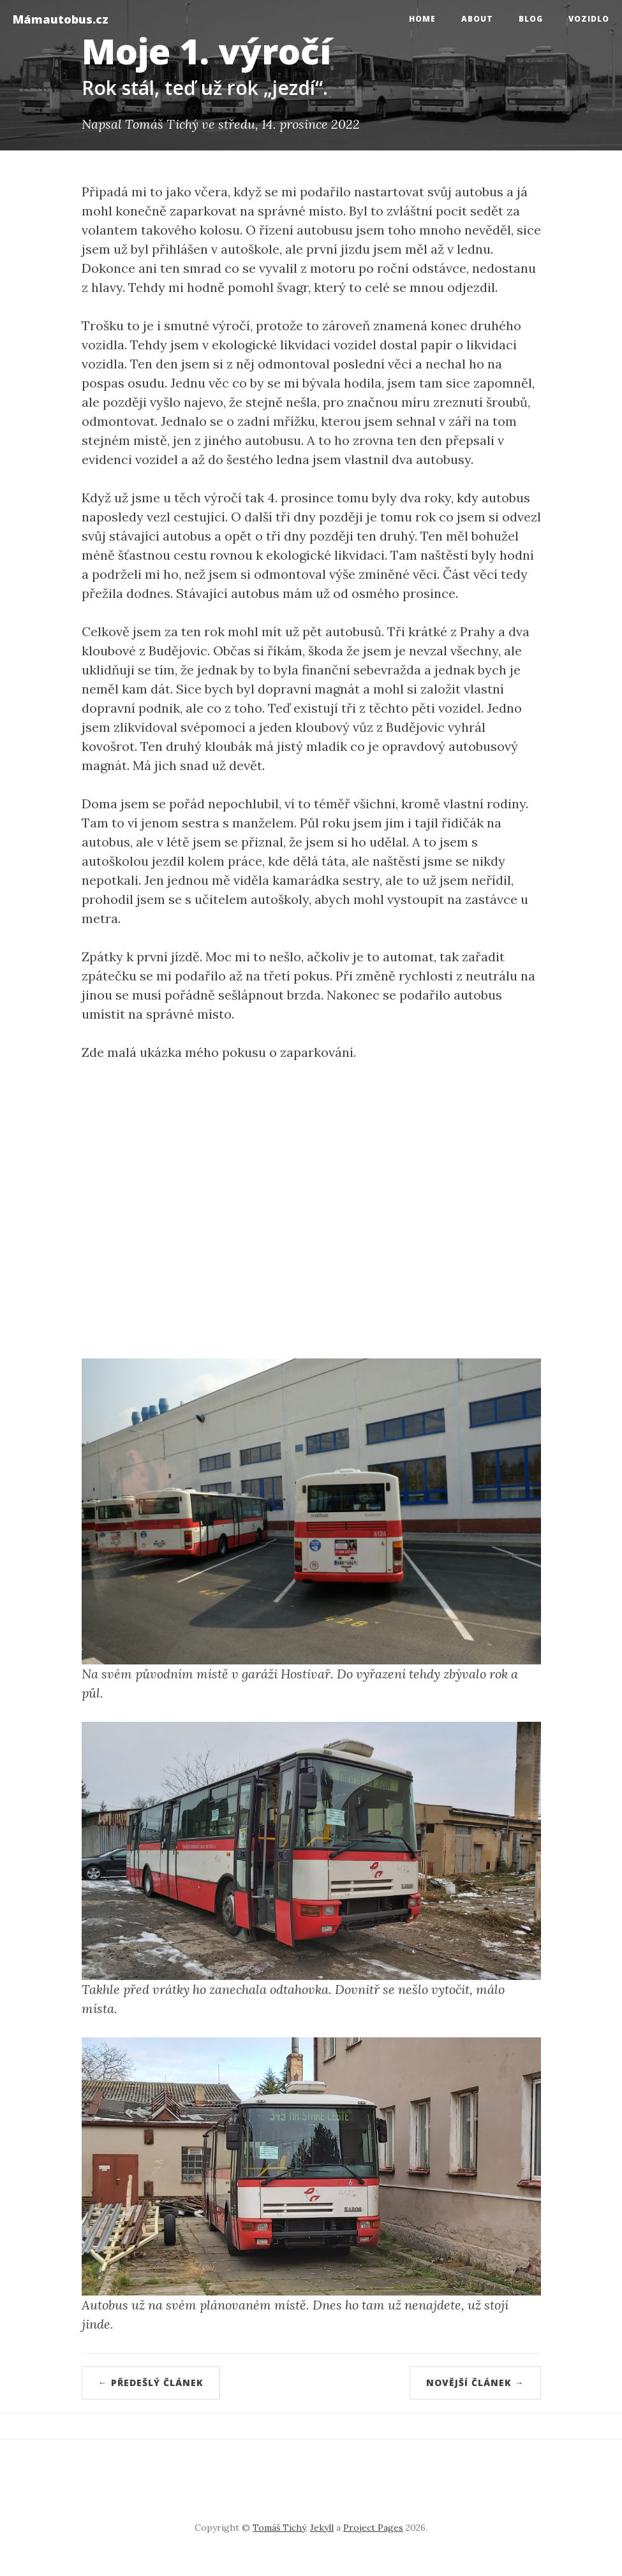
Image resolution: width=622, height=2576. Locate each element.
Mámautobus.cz (60, 19)
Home (422, 18)
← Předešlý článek (151, 2382)
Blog (531, 18)
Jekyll (322, 2527)
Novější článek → (475, 2382)
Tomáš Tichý (279, 2527)
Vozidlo (588, 18)
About (477, 18)
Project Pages (373, 2527)
